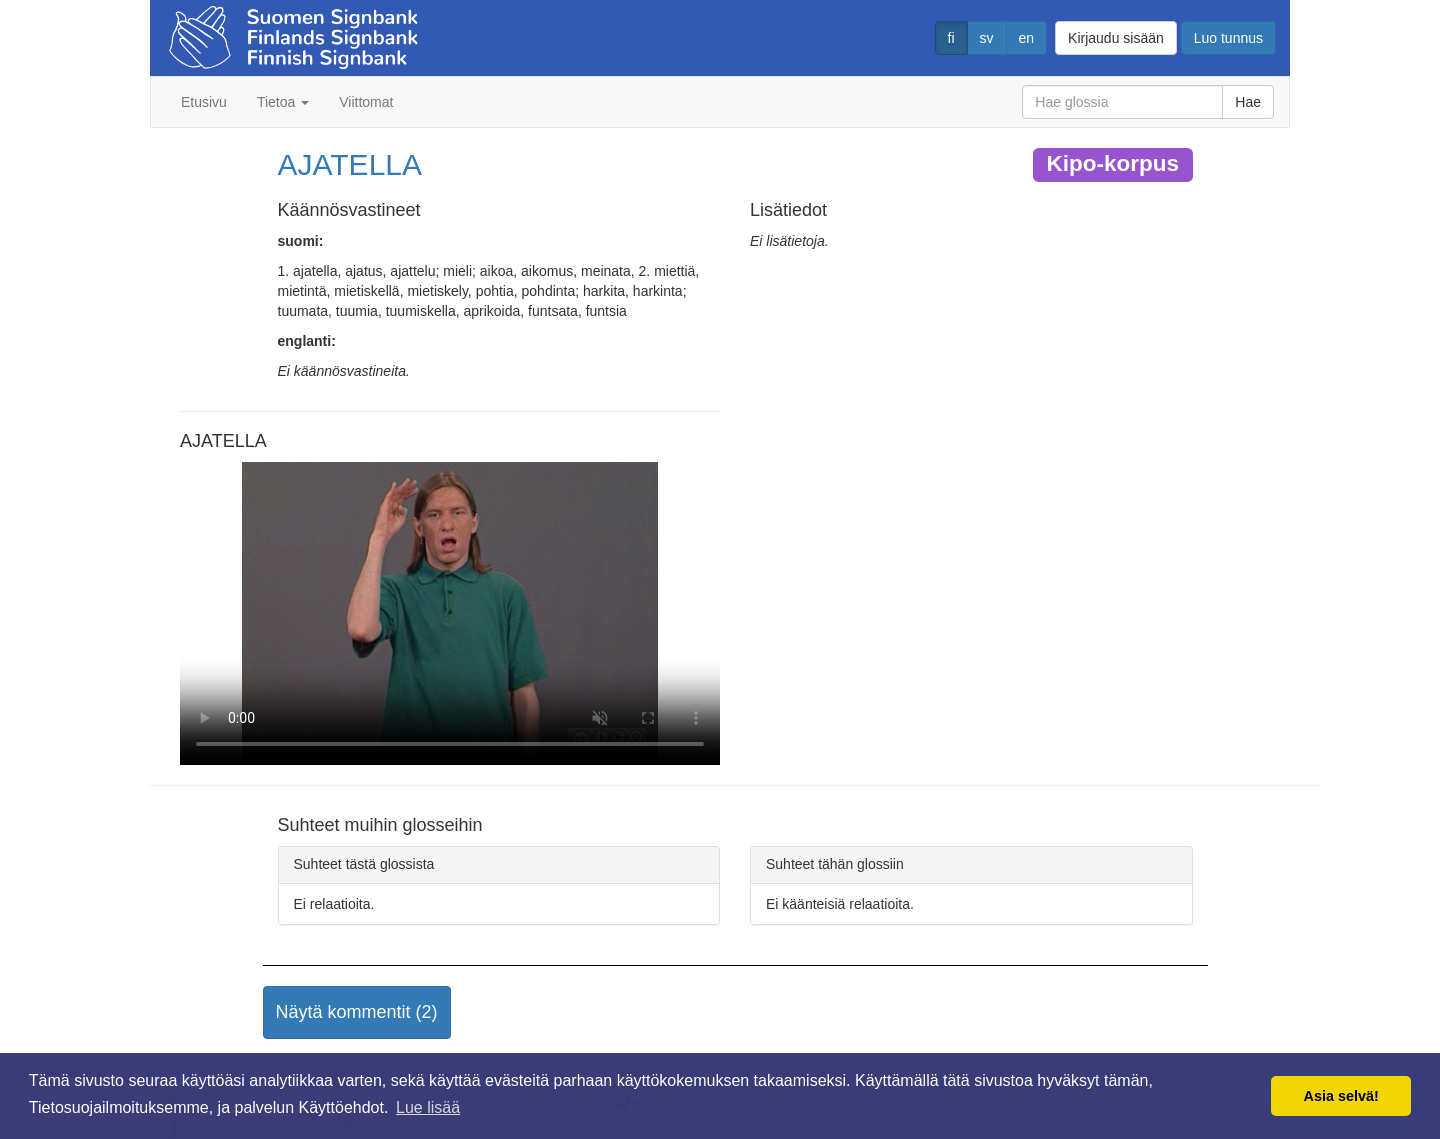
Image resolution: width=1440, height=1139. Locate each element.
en (1027, 38)
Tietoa (283, 102)
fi (951, 38)
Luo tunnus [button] (1228, 38)
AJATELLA (350, 164)
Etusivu (204, 102)
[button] (357, 1013)
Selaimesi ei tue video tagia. (450, 614)
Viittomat (366, 102)
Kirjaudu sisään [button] (1116, 38)
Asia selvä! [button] (1341, 1096)
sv (987, 38)
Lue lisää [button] (428, 1107)
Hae (1248, 102)
